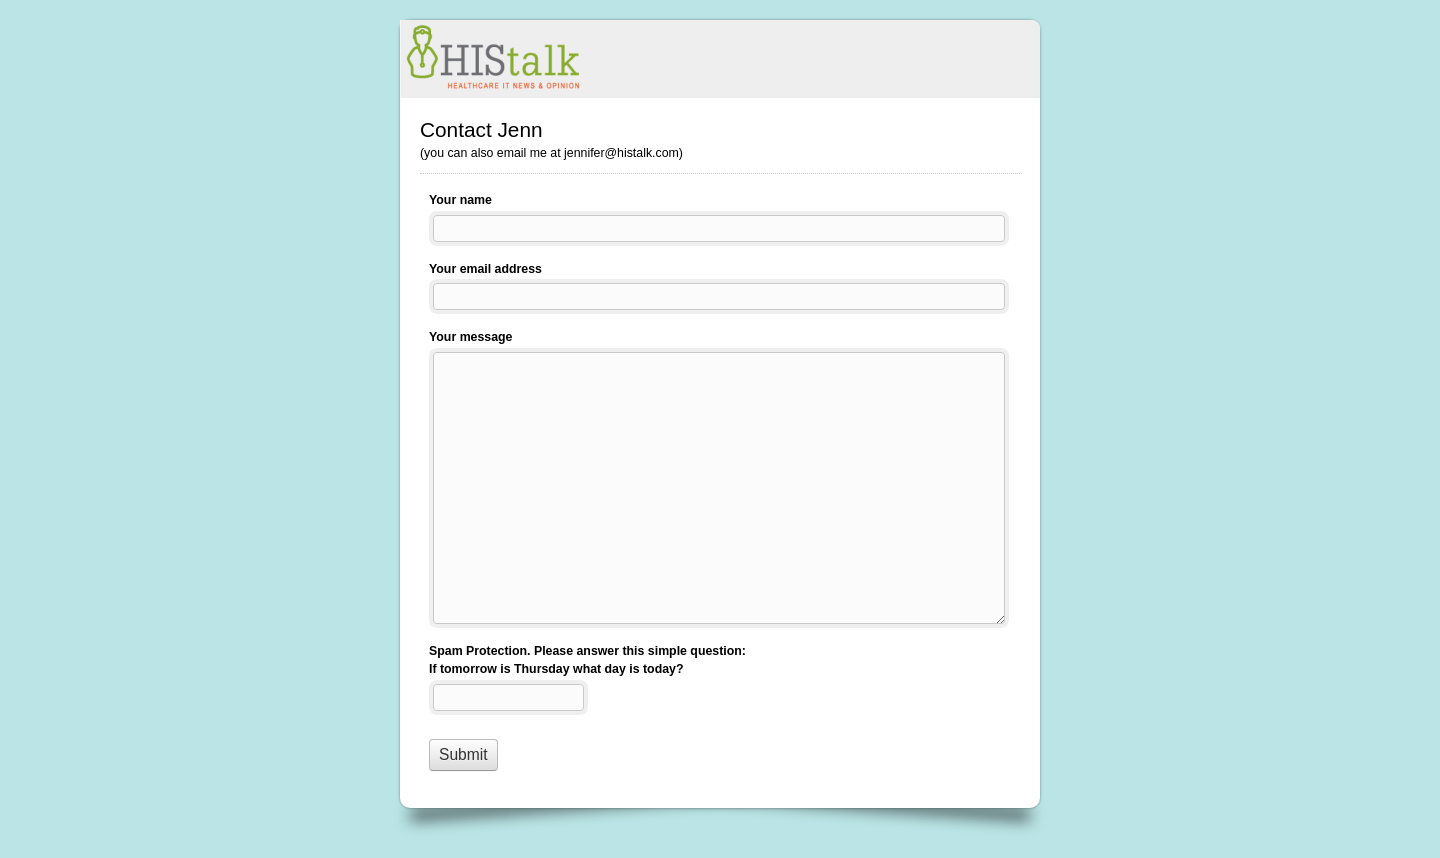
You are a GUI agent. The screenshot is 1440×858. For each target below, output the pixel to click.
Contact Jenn (720, 59)
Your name (460, 200)
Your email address (485, 269)
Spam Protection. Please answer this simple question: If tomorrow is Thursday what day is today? (587, 660)
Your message (470, 337)
